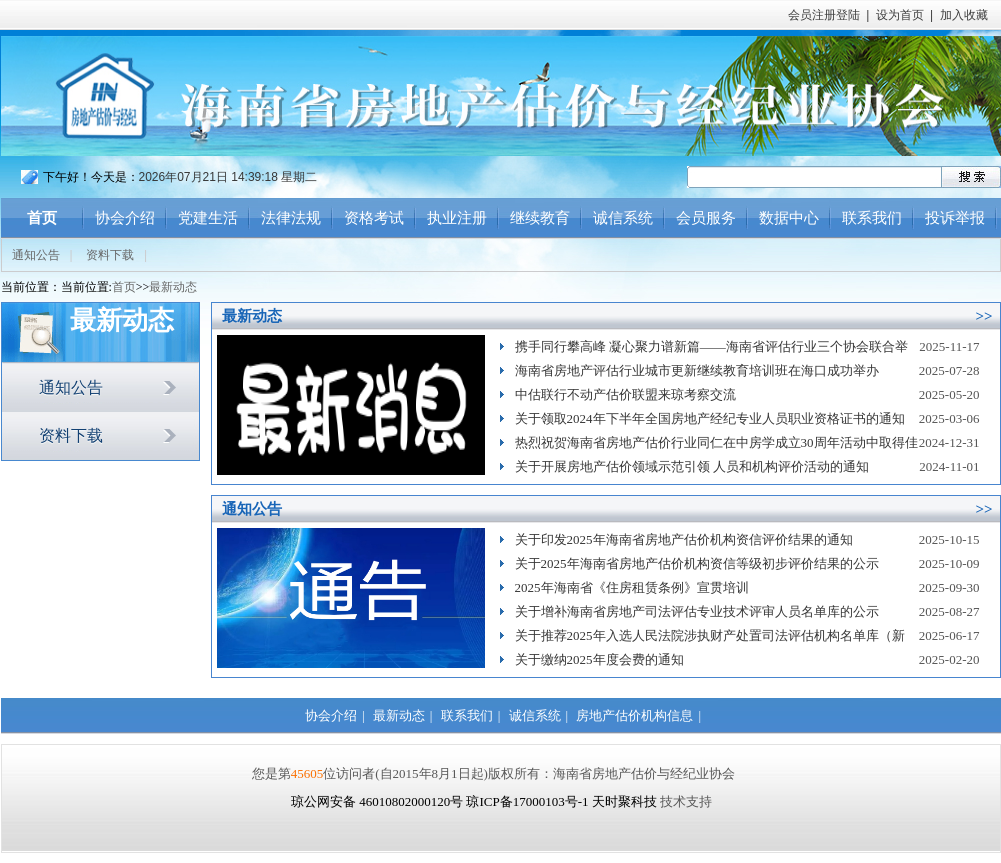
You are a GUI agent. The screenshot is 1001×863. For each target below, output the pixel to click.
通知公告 (36, 255)
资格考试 (374, 218)
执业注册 (457, 218)
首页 (42, 218)
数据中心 (789, 218)
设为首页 (900, 15)
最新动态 (173, 287)
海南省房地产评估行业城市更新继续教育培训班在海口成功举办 (697, 370)
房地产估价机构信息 (634, 715)
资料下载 (110, 255)
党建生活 (208, 218)
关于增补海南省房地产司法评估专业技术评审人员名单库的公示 (697, 611)
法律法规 (291, 218)
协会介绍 (125, 218)
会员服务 (706, 218)
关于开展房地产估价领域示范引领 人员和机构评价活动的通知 (692, 466)
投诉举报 (955, 218)
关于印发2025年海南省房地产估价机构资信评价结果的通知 (684, 539)
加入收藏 (964, 15)
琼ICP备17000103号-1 (527, 801)
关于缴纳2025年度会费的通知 (599, 659)
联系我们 (872, 218)
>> (983, 316)
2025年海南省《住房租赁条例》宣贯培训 (632, 587)
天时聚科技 (624, 801)
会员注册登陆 (824, 15)
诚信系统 (623, 218)
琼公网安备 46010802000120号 (379, 801)
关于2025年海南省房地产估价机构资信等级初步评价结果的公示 (697, 563)
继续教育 (540, 218)
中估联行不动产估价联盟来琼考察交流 (625, 394)
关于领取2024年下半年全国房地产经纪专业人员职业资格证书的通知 (710, 418)
